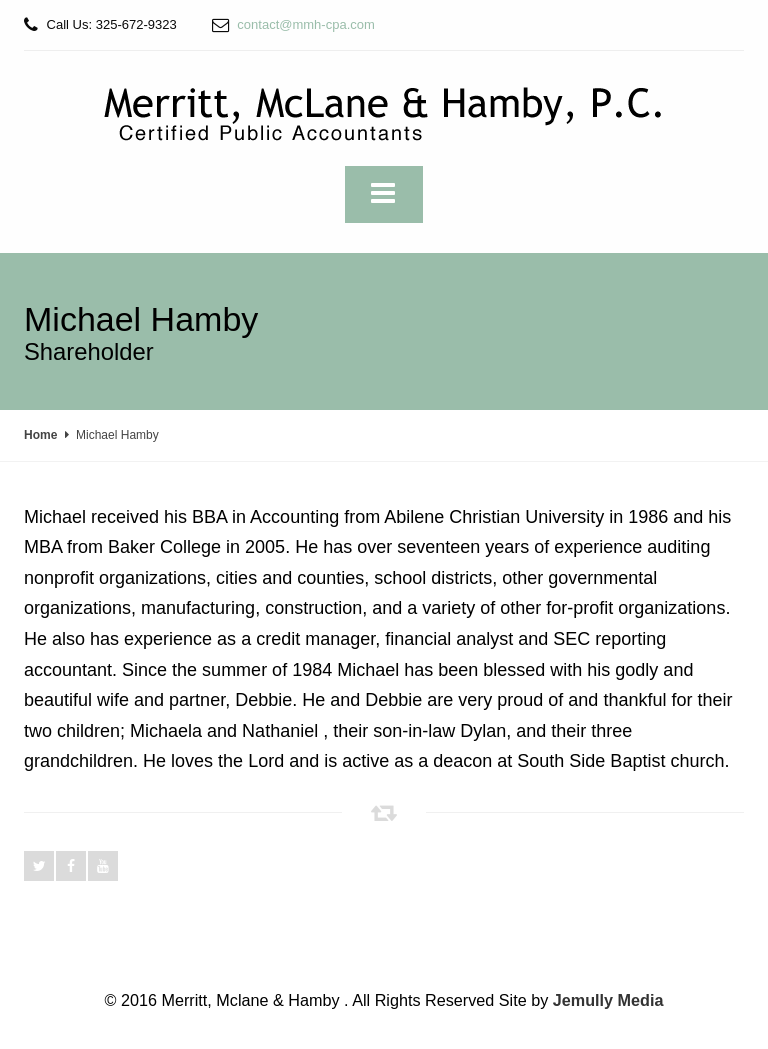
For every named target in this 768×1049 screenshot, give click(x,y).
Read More (384, 908)
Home (40, 435)
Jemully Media (608, 1000)
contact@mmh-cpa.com (305, 24)
